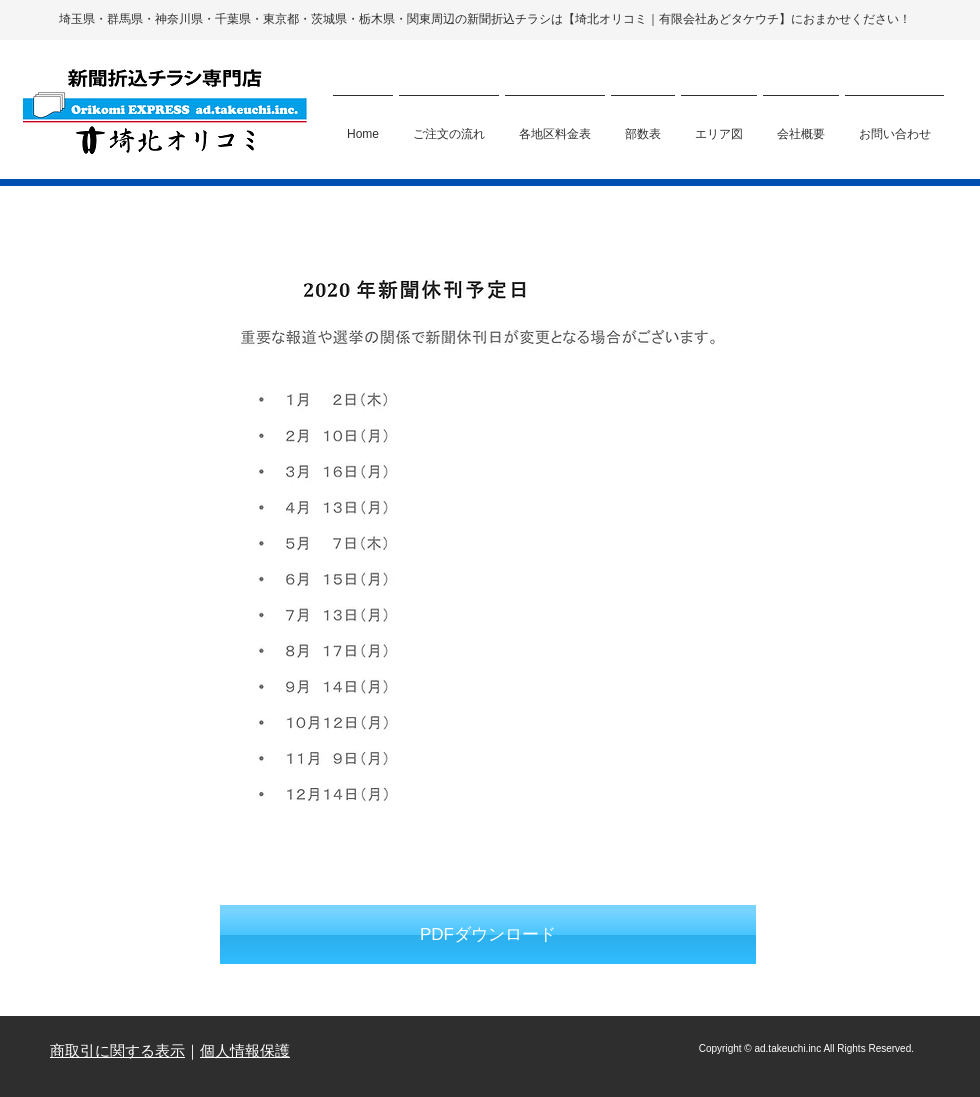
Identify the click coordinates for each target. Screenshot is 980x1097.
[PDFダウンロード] (488, 935)
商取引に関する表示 (117, 1050)
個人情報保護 (245, 1050)
